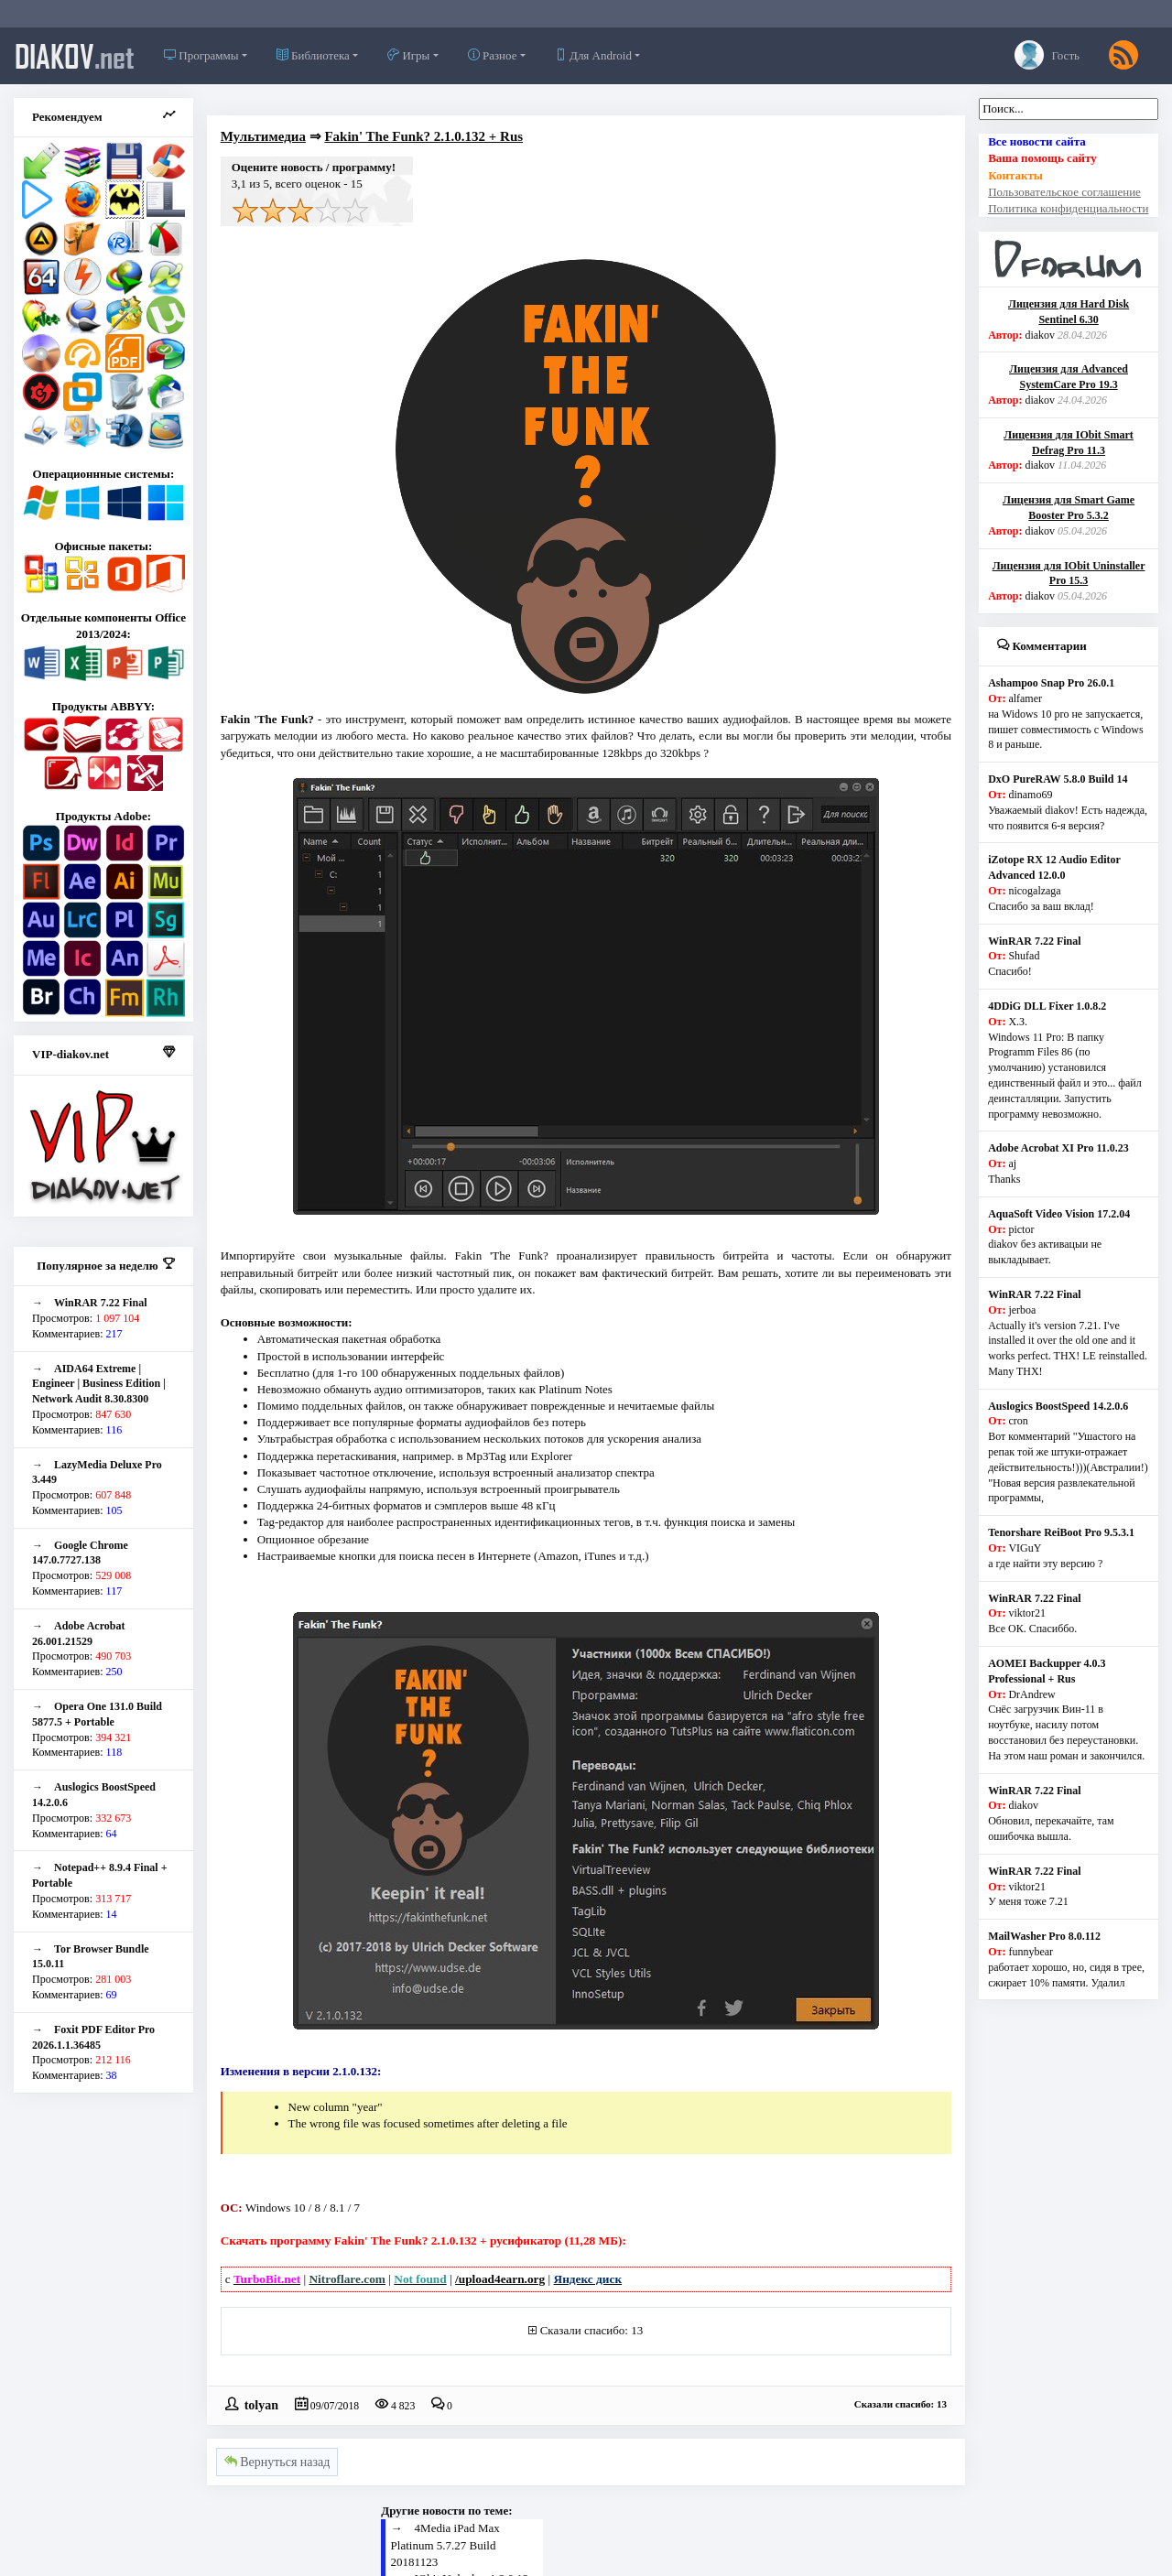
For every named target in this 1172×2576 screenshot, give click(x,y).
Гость (1047, 55)
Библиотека (313, 55)
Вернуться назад (277, 2462)
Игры (408, 55)
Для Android (593, 55)
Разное (492, 55)
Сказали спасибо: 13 (591, 2330)
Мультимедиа (263, 136)
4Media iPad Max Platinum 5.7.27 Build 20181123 (445, 2544)
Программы (201, 55)
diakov (75, 56)
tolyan (261, 2403)
